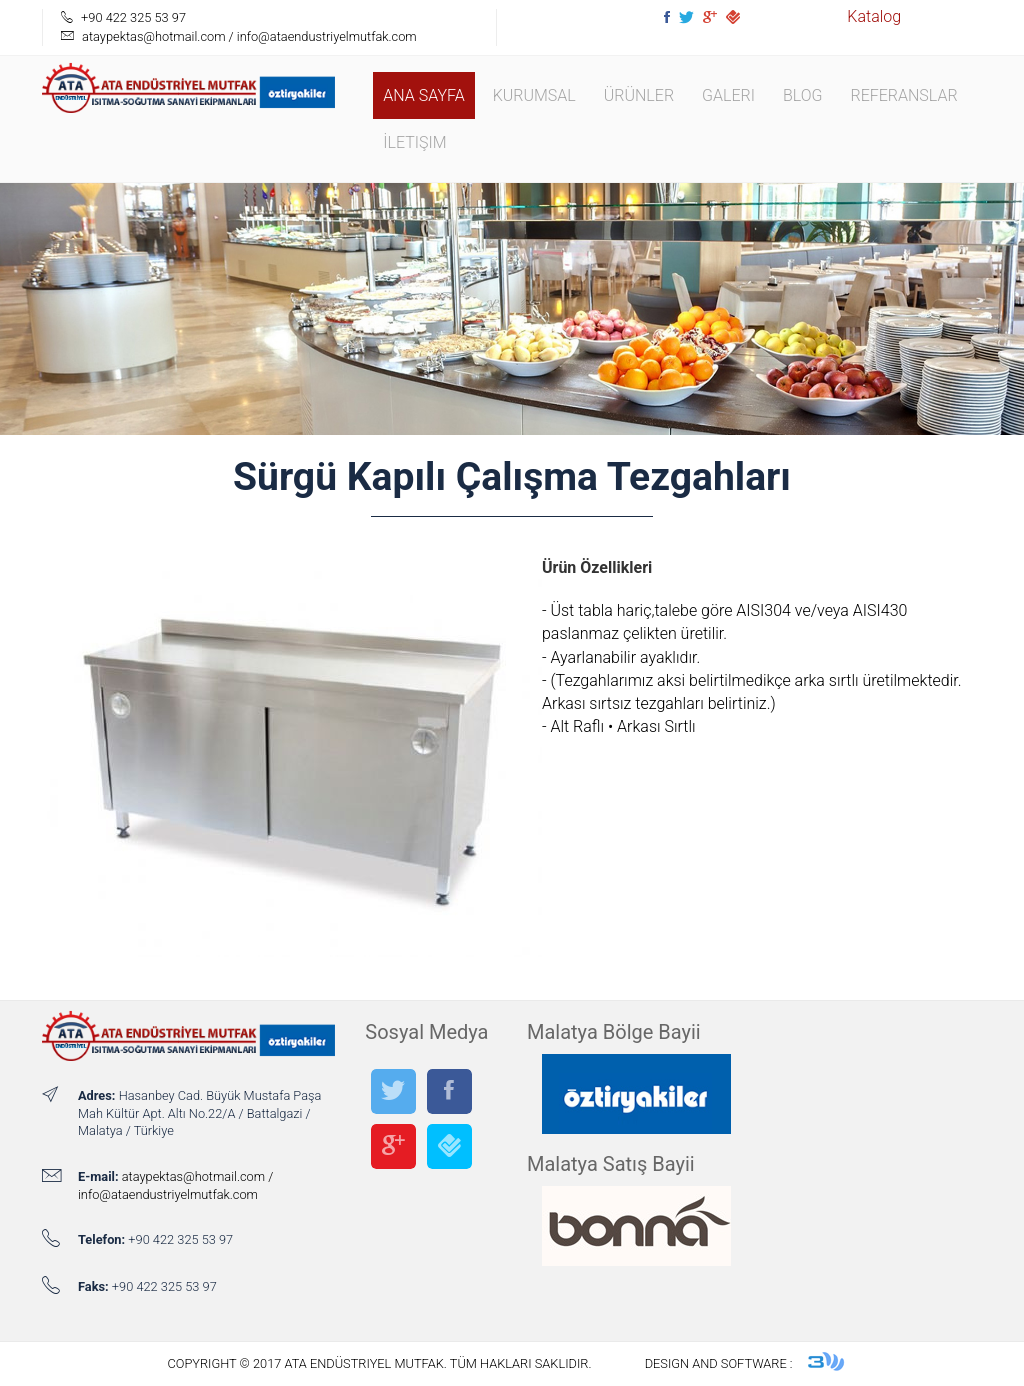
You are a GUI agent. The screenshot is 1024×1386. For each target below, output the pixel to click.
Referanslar (903, 95)
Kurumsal (534, 95)
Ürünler (639, 95)
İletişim (414, 142)
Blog (803, 95)
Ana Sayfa (423, 95)
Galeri (728, 95)
